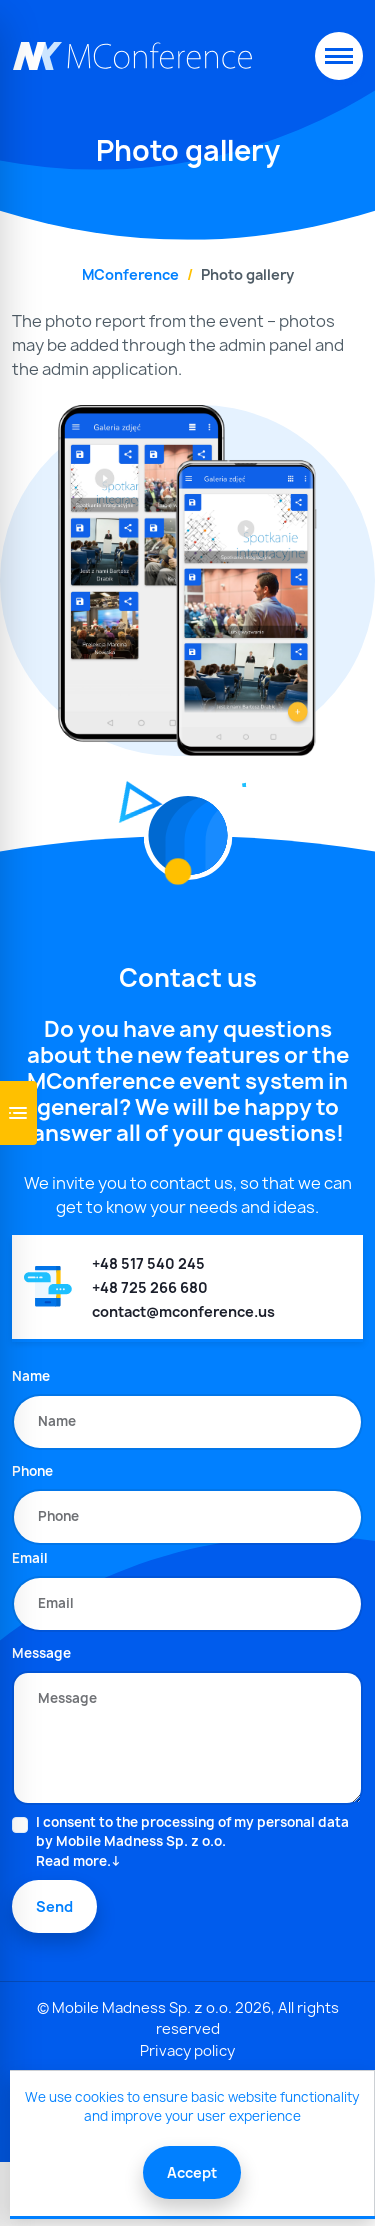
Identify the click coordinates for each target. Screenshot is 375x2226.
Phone (32, 1471)
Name (31, 1376)
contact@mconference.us (183, 1311)
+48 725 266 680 (150, 1287)
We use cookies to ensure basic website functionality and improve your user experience (192, 2107)
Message (41, 1653)
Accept (192, 2172)
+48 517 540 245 (148, 1263)
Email (30, 1558)
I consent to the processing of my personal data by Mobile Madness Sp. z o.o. (199, 1842)
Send (54, 1906)
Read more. (73, 1861)
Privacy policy (187, 2051)
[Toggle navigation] (339, 56)
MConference (130, 274)
